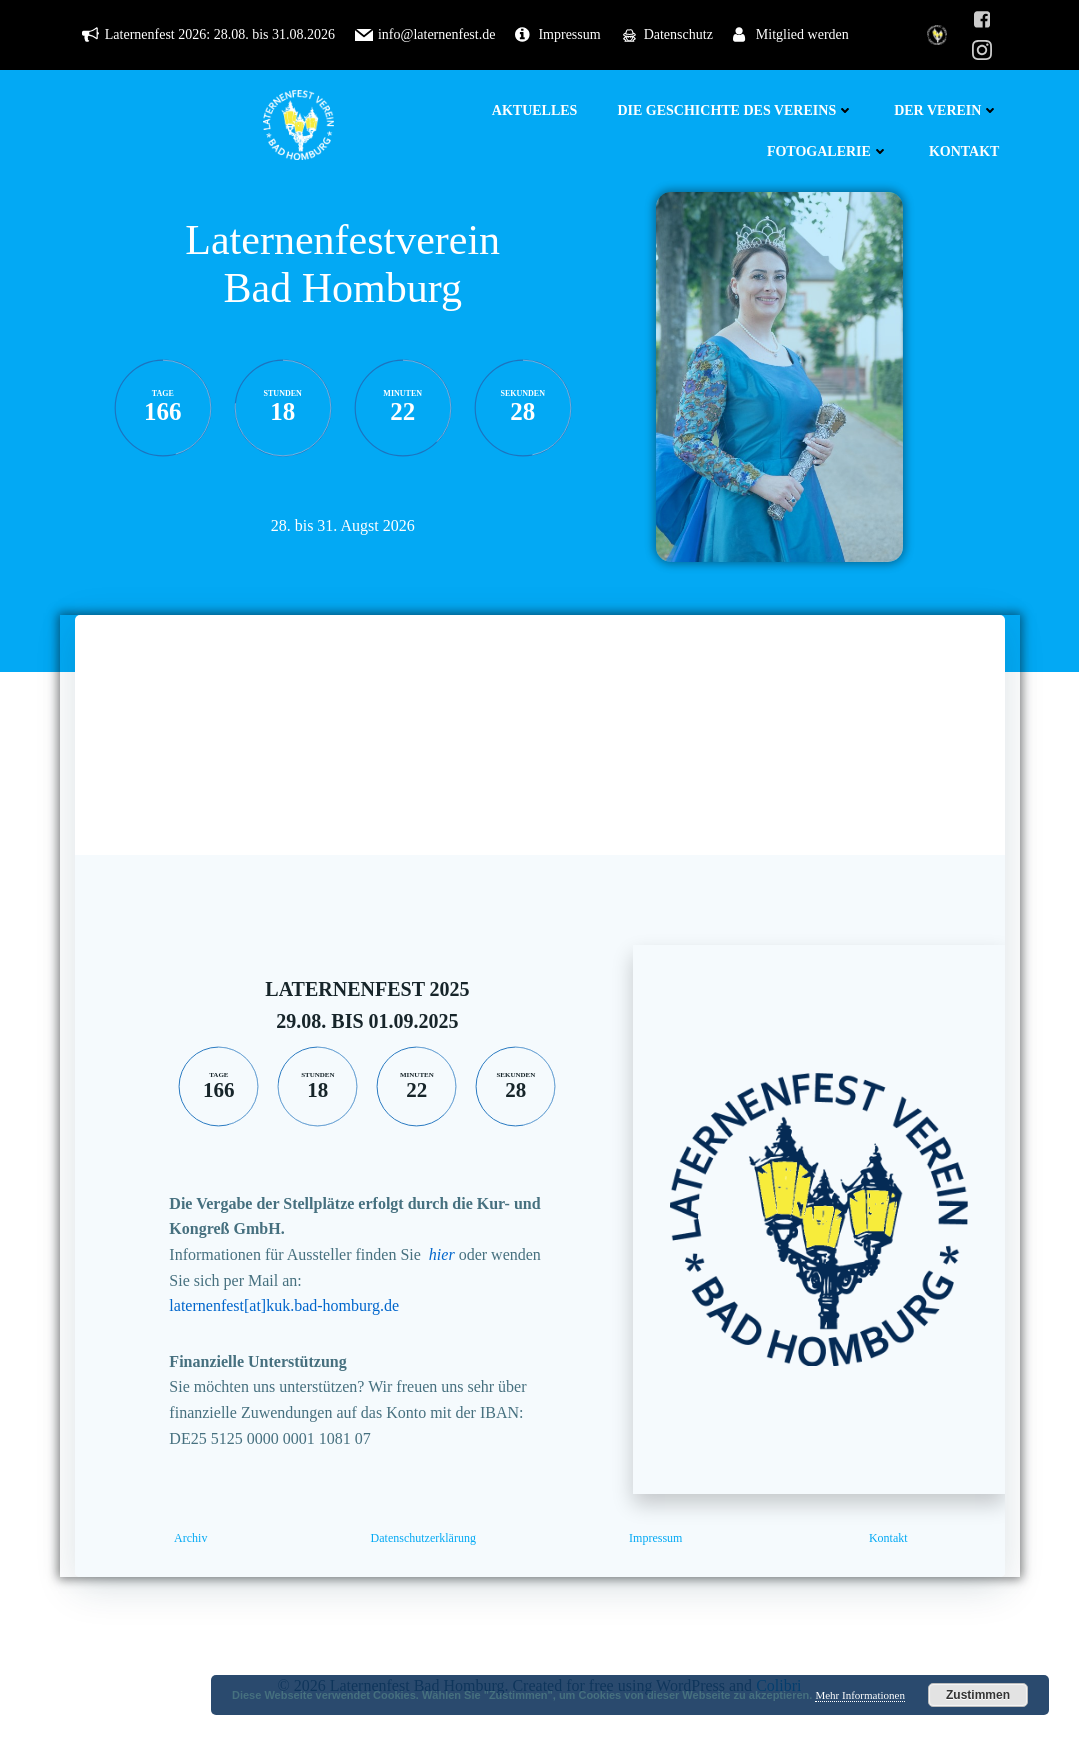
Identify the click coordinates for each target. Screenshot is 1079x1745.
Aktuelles (535, 110)
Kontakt (964, 151)
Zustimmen (978, 1695)
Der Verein (946, 110)
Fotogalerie (828, 151)
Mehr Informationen (860, 1695)
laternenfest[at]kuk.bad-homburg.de (284, 1305)
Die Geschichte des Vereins (735, 110)
